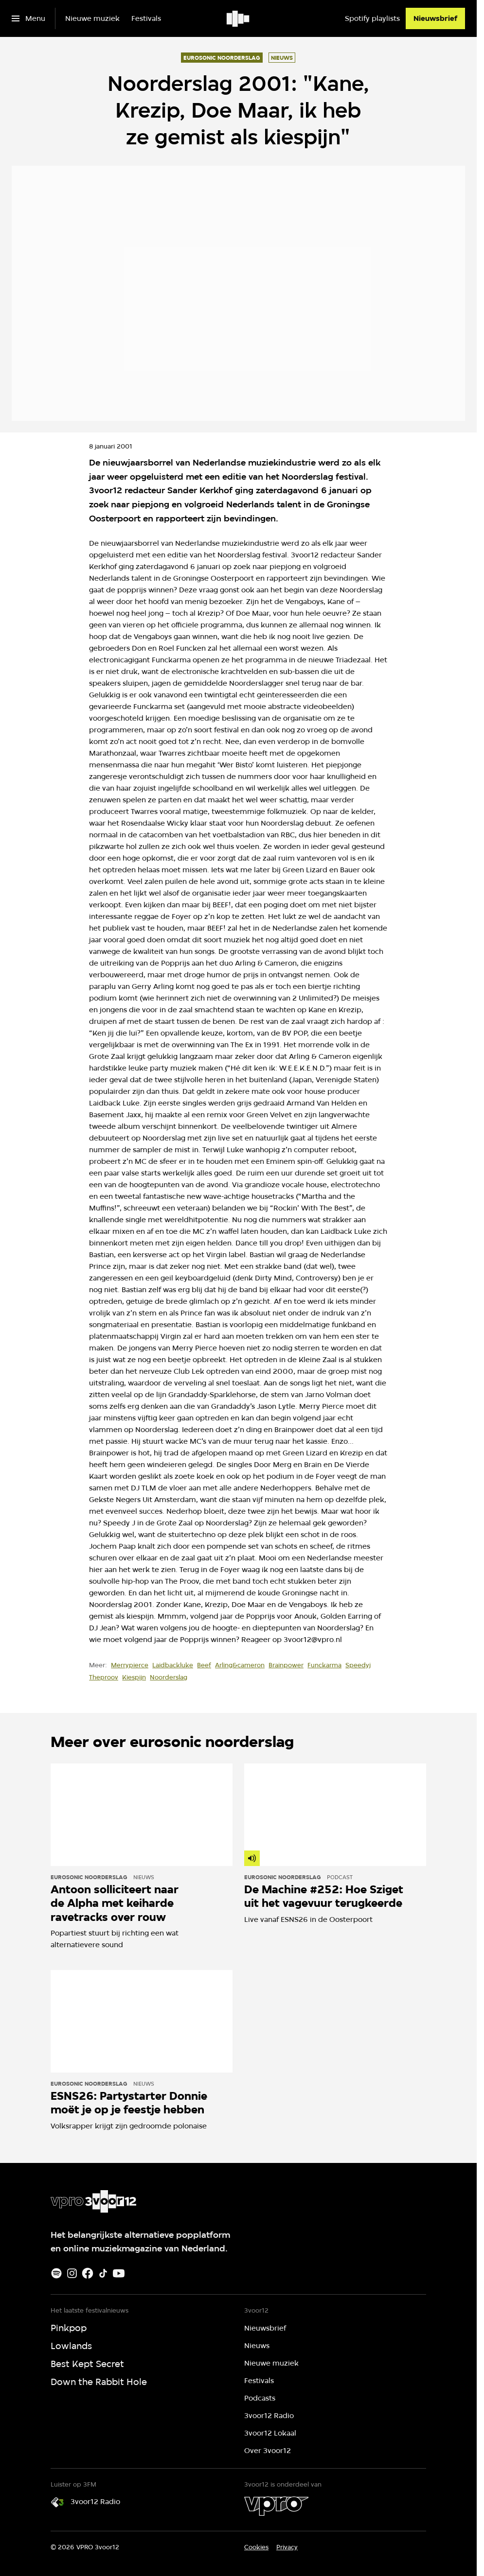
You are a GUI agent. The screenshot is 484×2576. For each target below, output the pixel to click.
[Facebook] (87, 2273)
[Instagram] (72, 2273)
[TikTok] (103, 2273)
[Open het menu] (28, 18)
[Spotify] (56, 2273)
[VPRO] (276, 2506)
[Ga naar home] (238, 18)
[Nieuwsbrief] (435, 18)
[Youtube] (119, 2273)
